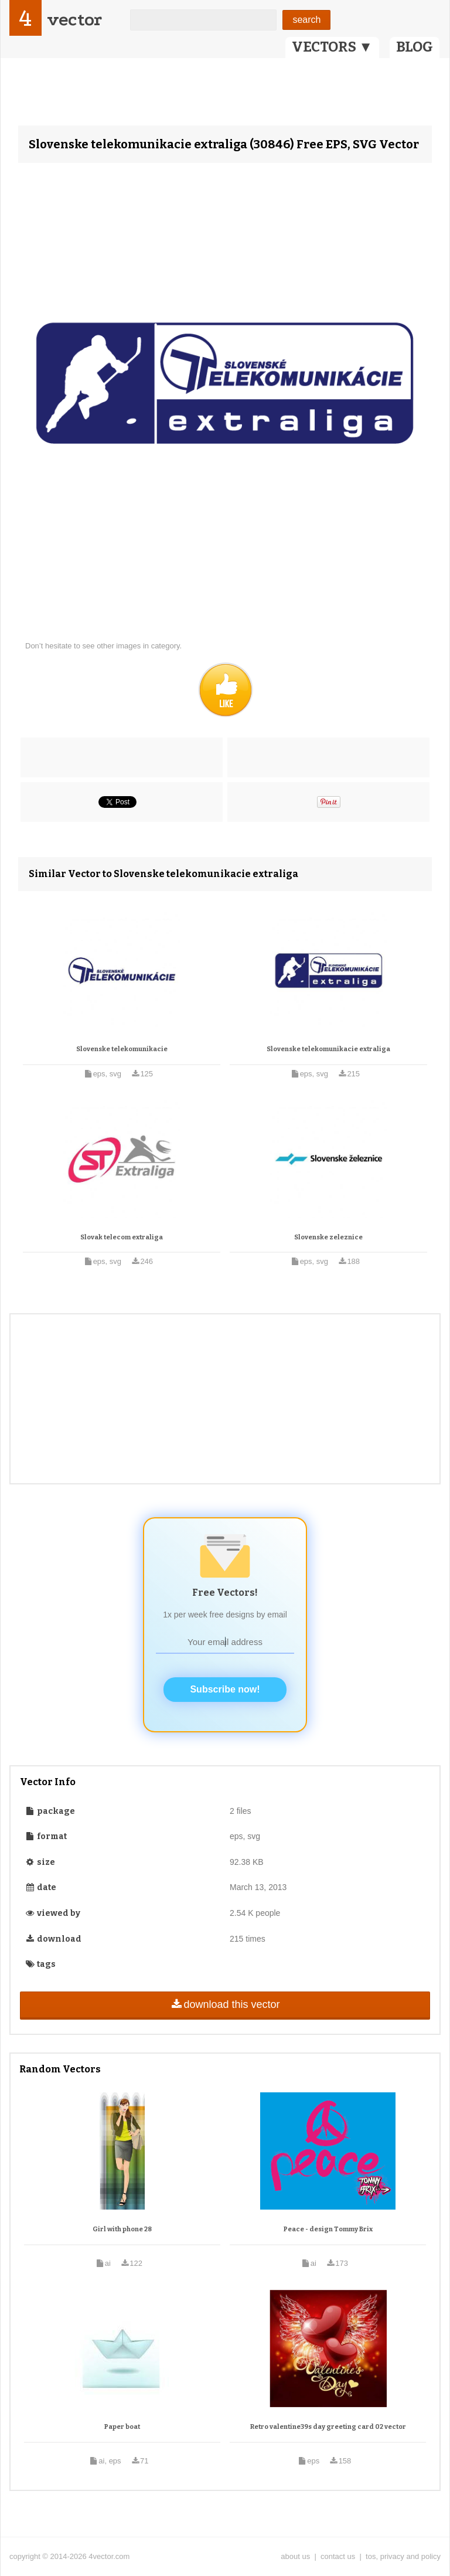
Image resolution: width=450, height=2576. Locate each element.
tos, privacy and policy (403, 2556)
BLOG (414, 47)
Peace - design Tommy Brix (328, 2229)
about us (295, 2556)
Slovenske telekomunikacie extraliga (328, 1049)
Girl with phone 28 (122, 2229)
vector (74, 19)
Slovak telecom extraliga (121, 1237)
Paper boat (122, 2427)
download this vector (224, 2004)
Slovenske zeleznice (328, 1237)
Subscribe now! (225, 1689)
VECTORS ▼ (332, 47)
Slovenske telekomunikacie (122, 1049)
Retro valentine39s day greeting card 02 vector (328, 2427)
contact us (338, 2556)
